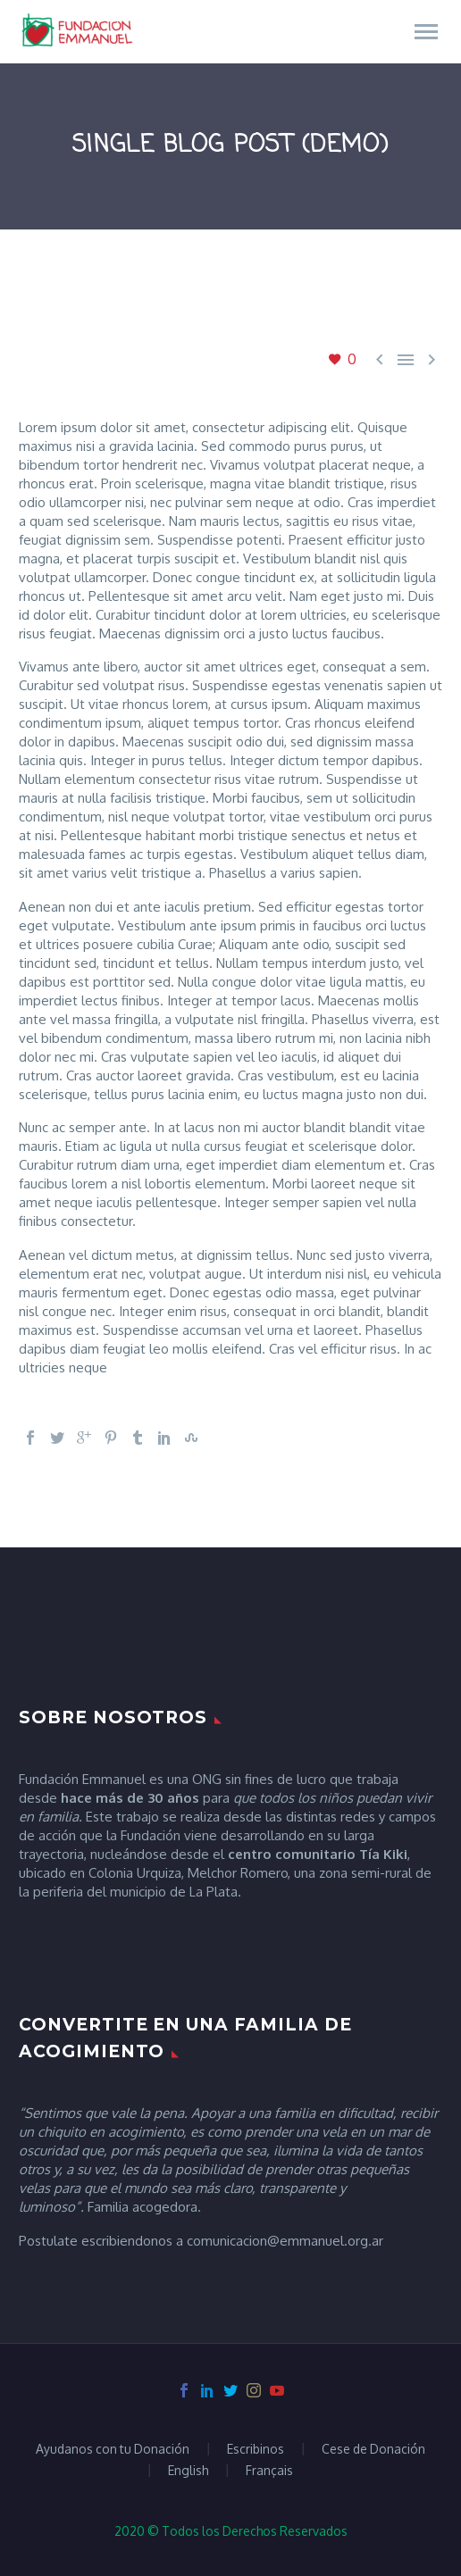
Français (269, 2470)
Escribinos (255, 2449)
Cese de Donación (373, 2449)
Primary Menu (426, 31)
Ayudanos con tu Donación (112, 2449)
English (188, 2470)
